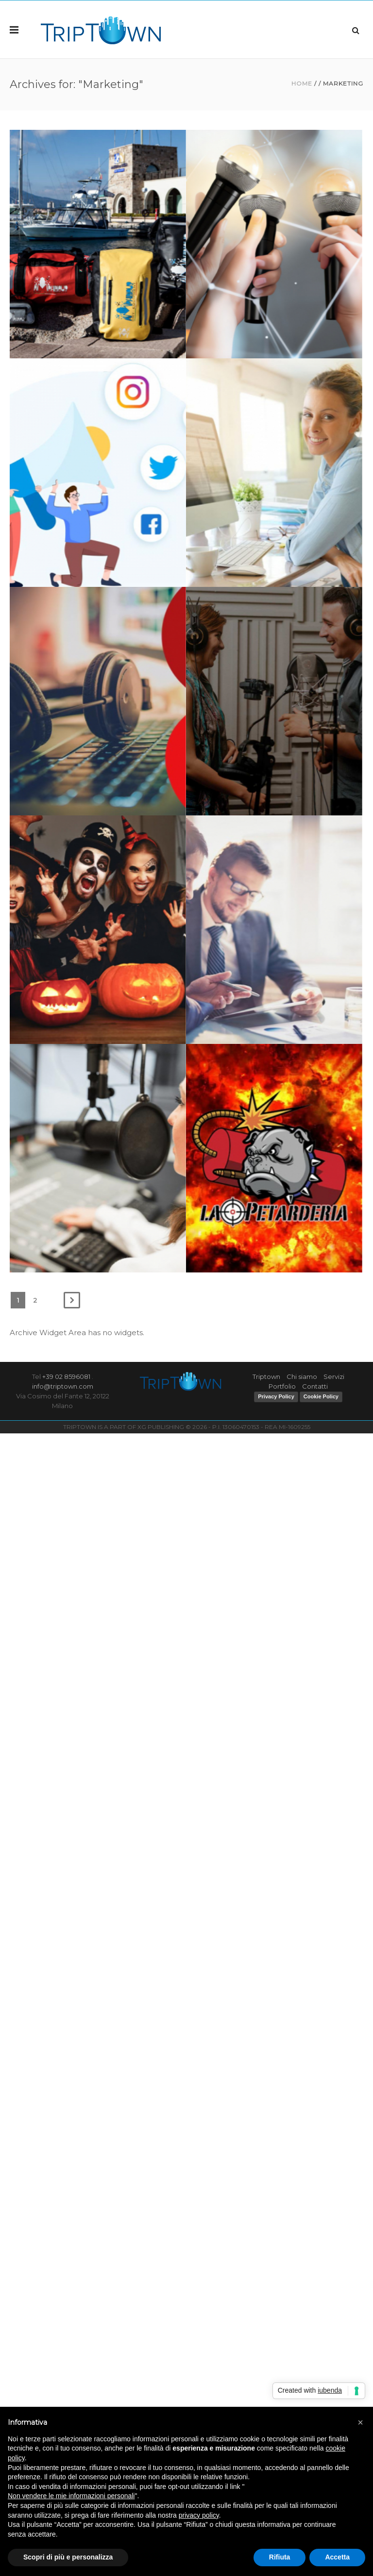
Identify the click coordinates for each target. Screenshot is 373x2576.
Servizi (333, 1376)
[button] (360, 2422)
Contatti (315, 1386)
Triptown (266, 1376)
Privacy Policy (276, 1396)
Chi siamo (302, 1376)
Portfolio (282, 1386)
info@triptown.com (62, 1386)
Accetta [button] (337, 2557)
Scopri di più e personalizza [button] (68, 2557)
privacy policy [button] (199, 2515)
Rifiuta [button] (279, 2557)
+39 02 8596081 (66, 1376)
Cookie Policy (321, 1396)
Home (301, 83)
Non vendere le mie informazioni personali (71, 2496)
